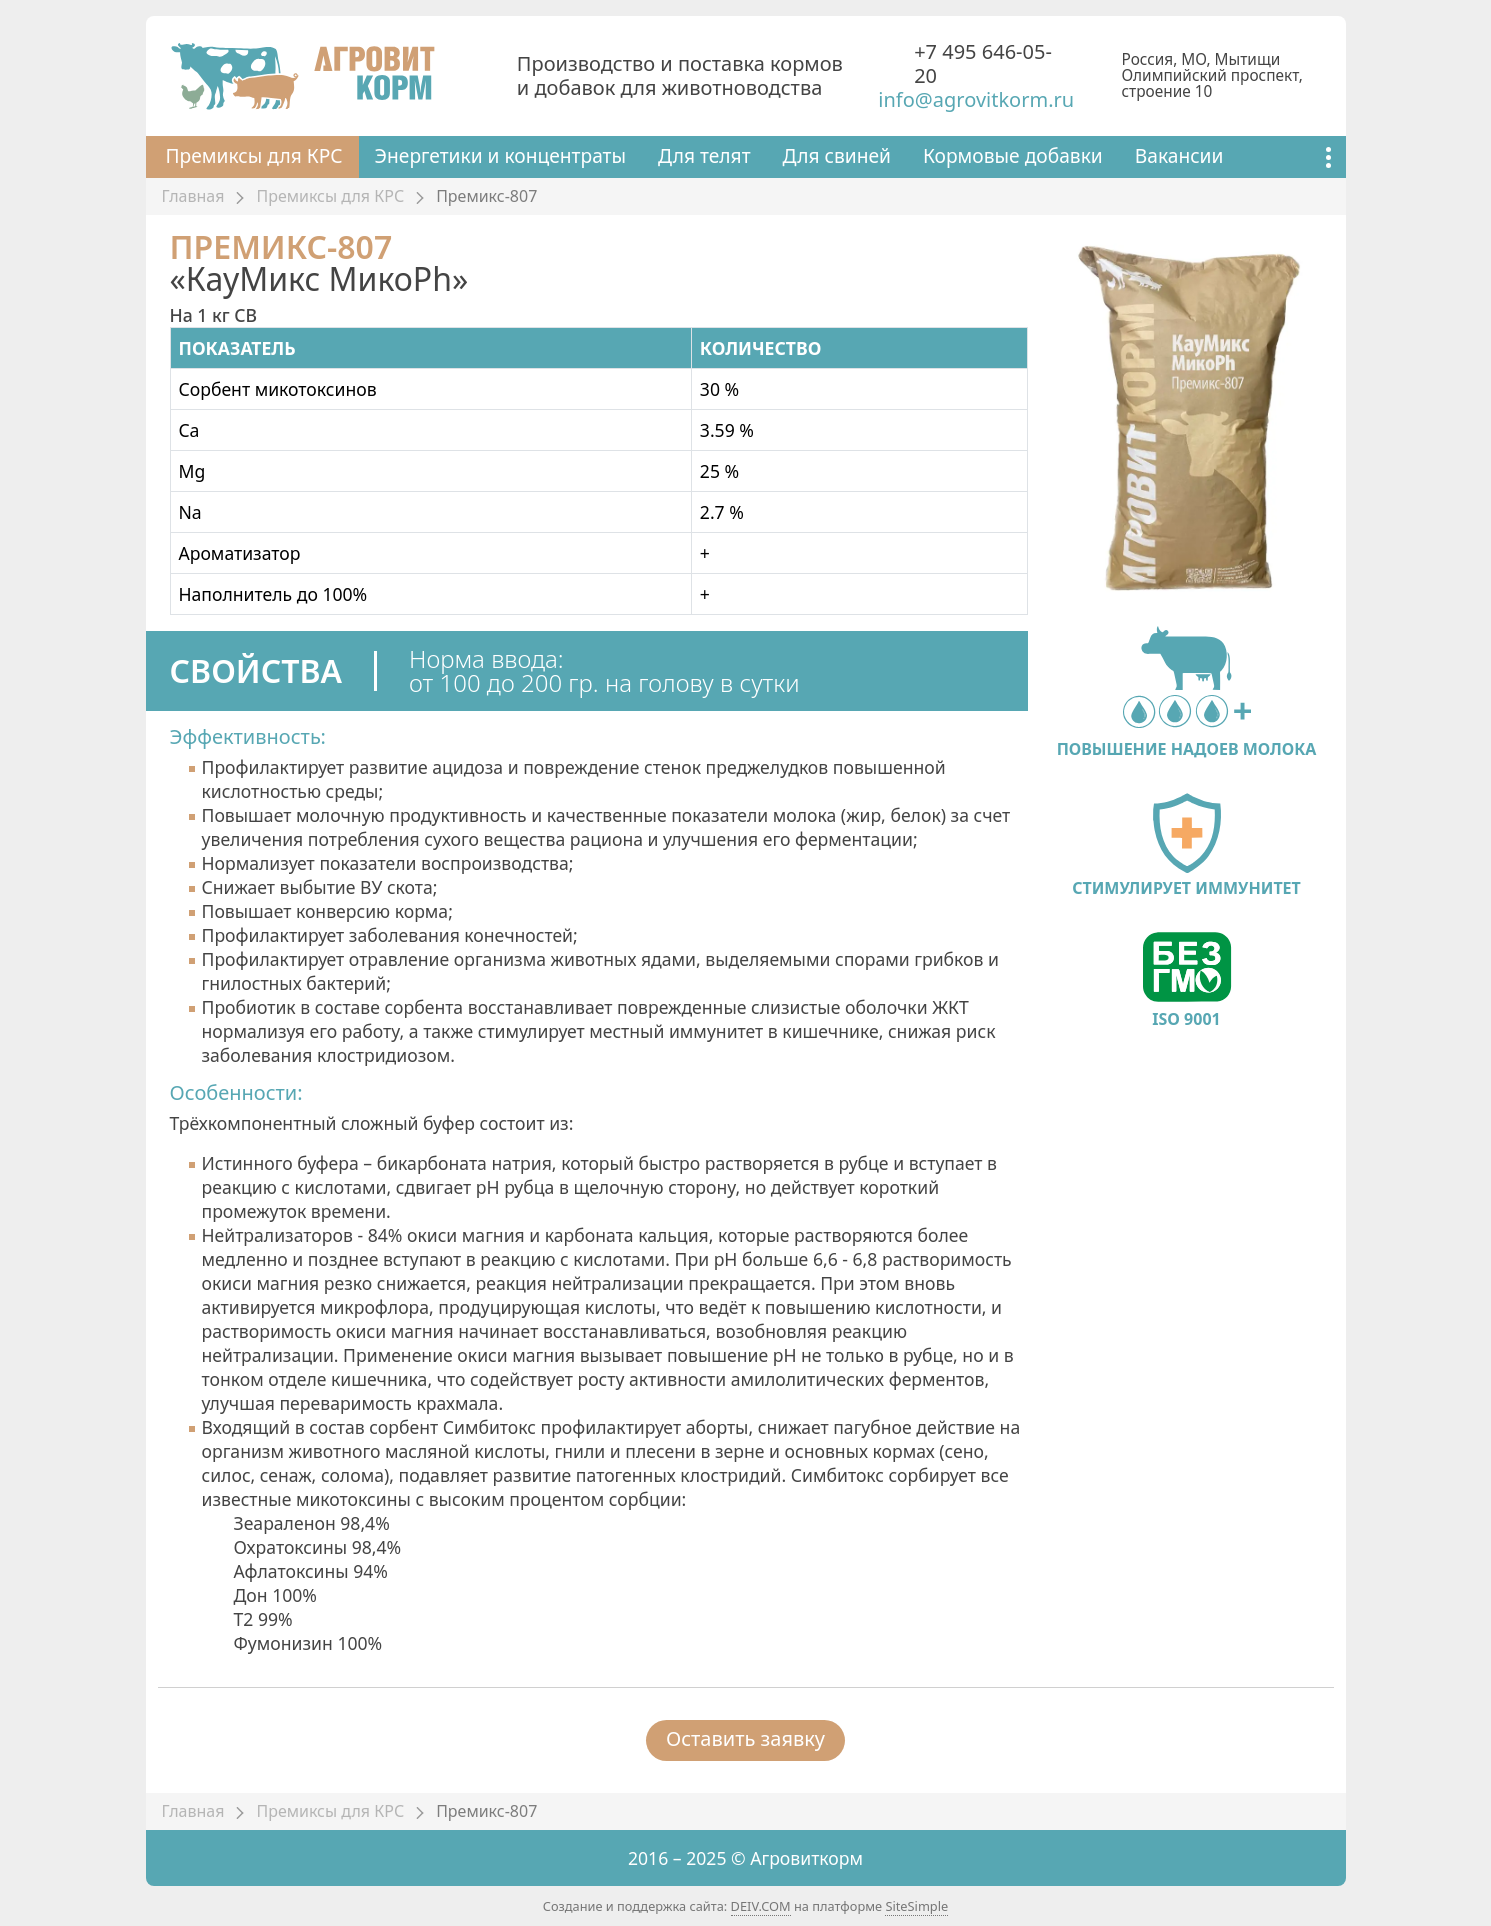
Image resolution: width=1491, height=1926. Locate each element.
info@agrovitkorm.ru (976, 99)
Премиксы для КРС (254, 155)
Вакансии (1179, 155)
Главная (193, 196)
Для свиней (837, 155)
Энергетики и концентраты (501, 155)
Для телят (704, 155)
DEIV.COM (761, 1906)
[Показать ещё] (1328, 157)
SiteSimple (916, 1906)
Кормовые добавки (1013, 155)
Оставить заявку (745, 1738)
